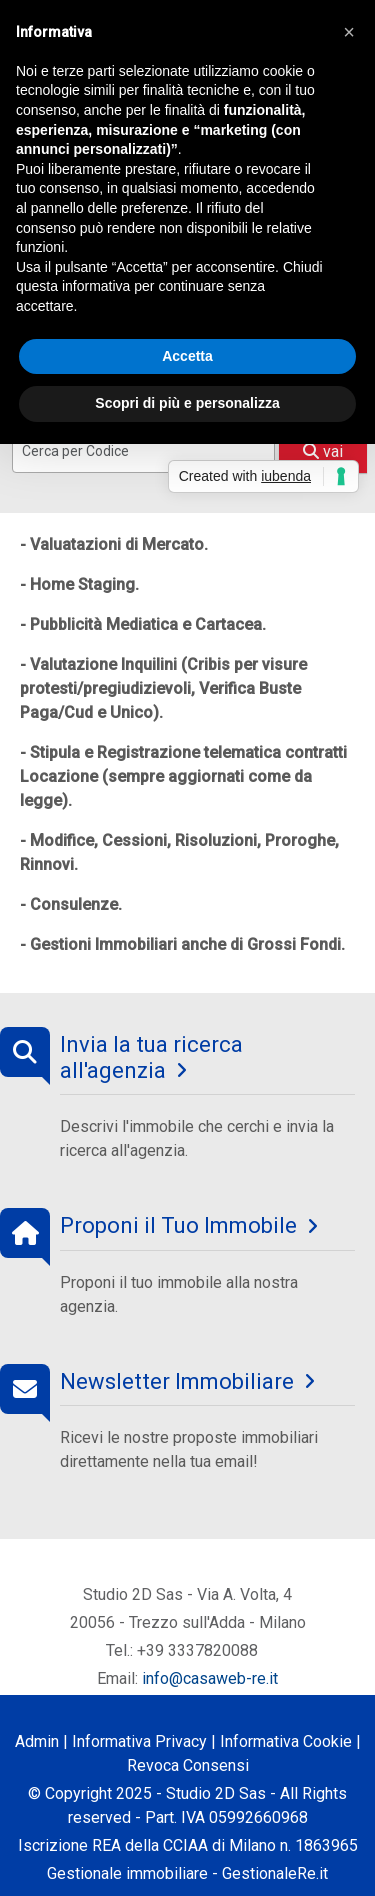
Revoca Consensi (188, 1765)
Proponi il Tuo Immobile (178, 1225)
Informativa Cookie (286, 1741)
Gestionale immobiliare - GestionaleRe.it (187, 1873)
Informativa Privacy (139, 1741)
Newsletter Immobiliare (177, 1381)
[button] (349, 32)
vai (323, 451)
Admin (37, 1741)
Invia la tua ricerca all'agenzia (151, 1057)
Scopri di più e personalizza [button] (187, 403)
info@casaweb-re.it (210, 1678)
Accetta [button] (187, 356)
